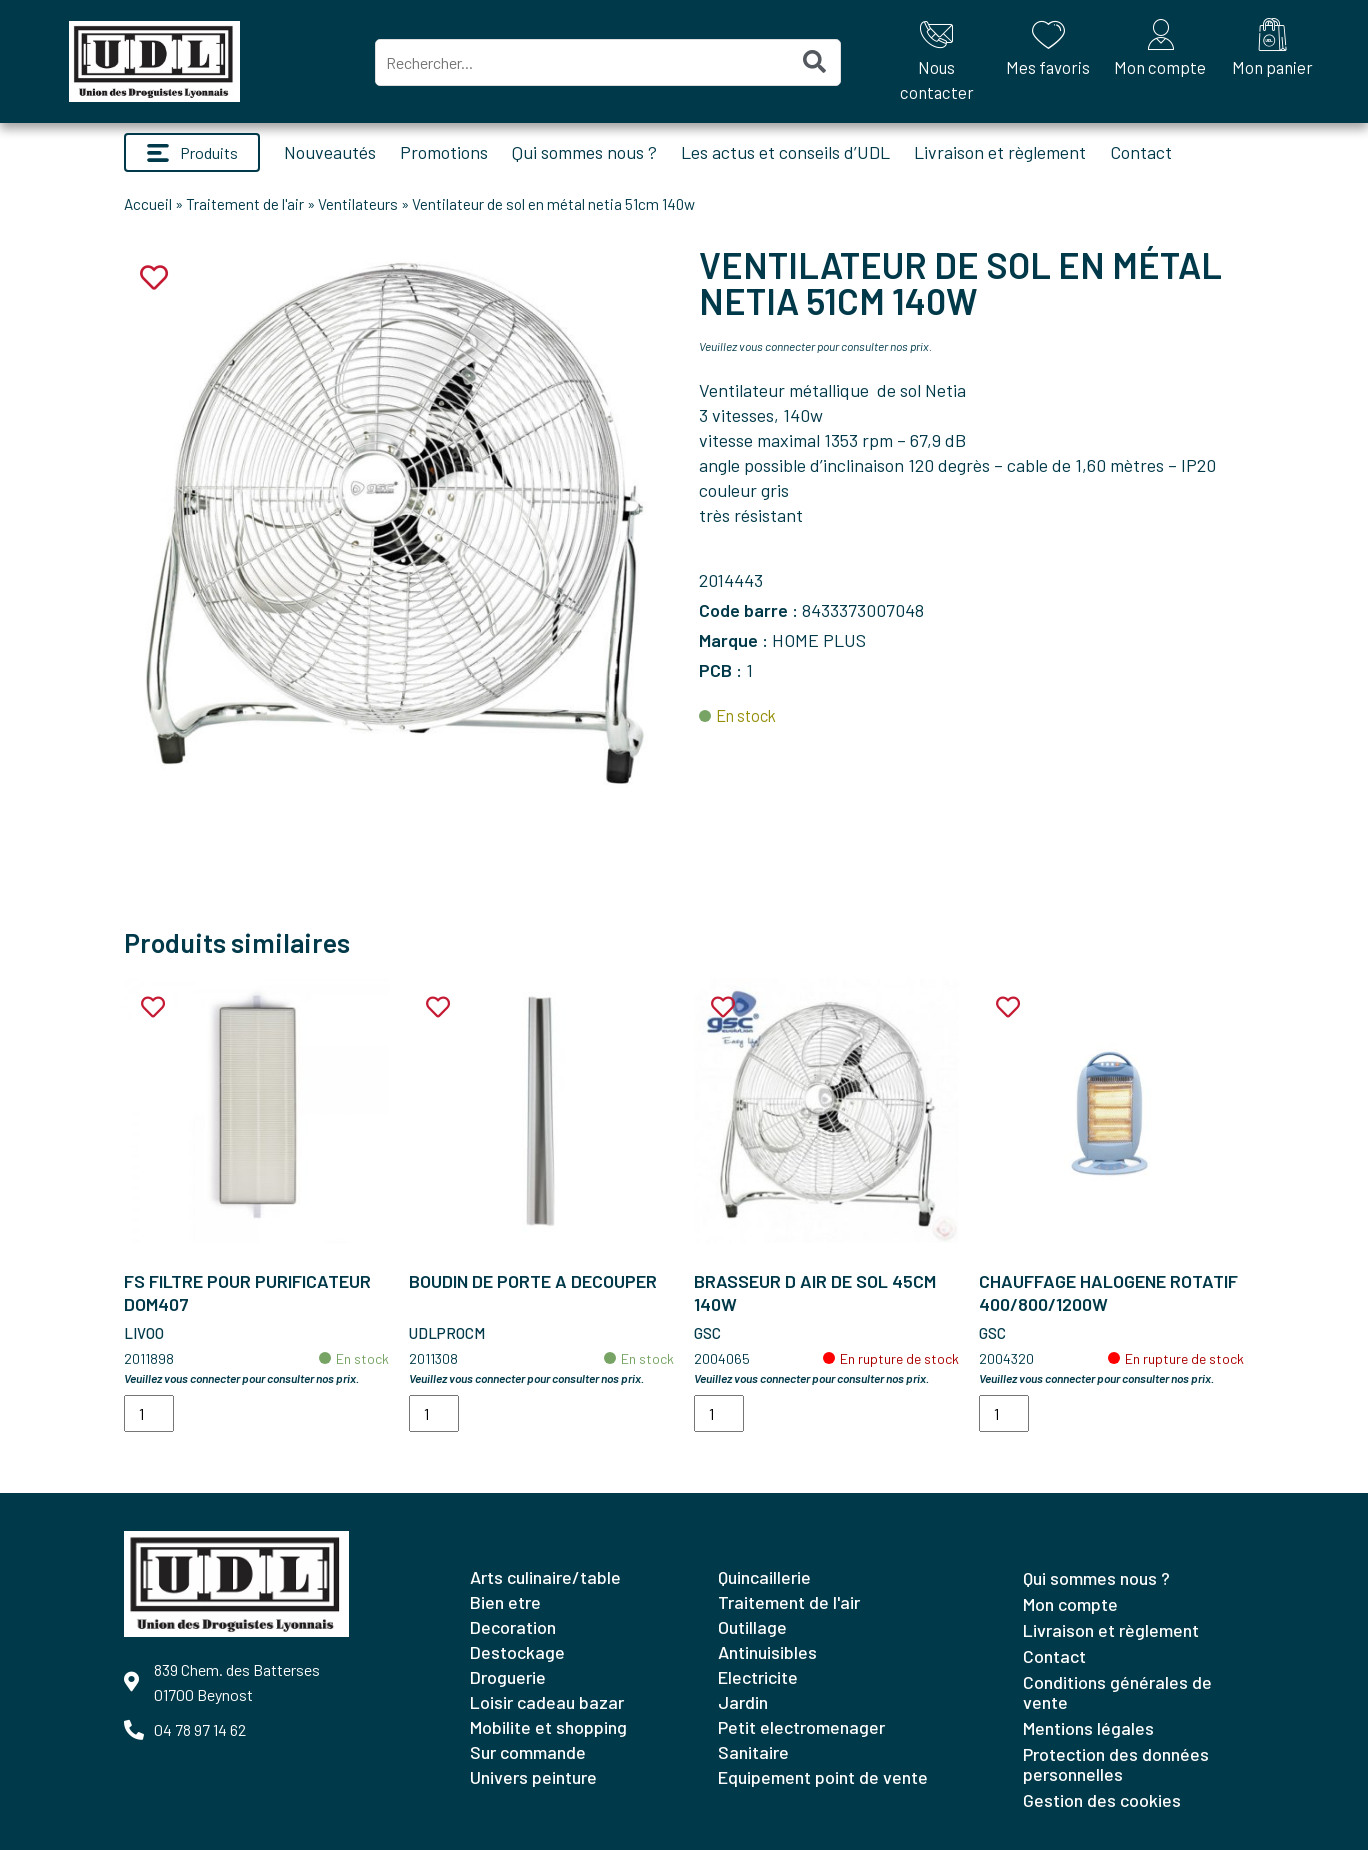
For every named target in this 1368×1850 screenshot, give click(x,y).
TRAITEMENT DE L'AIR (789, 1602)
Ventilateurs (358, 204)
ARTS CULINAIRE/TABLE (545, 1577)
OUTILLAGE (752, 1627)
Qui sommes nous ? (584, 152)
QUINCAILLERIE (764, 1577)
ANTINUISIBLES (767, 1652)
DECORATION (513, 1627)
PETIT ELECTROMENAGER (801, 1727)
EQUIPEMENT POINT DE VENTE (823, 1777)
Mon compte (1070, 1604)
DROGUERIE (508, 1677)
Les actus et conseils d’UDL (785, 152)
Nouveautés (330, 152)
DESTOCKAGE (517, 1652)
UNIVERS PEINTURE (533, 1777)
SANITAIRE (753, 1752)
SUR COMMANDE (528, 1752)
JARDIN (743, 1702)
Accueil (148, 204)
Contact (1141, 152)
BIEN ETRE (505, 1602)
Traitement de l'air (245, 204)
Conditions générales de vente (1117, 1692)
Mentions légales (1088, 1728)
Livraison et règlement (1000, 152)
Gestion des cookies (1102, 1800)
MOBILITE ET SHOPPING (548, 1727)
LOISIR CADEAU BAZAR (547, 1702)
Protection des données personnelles (1116, 1764)
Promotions (444, 152)
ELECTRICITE (758, 1677)
